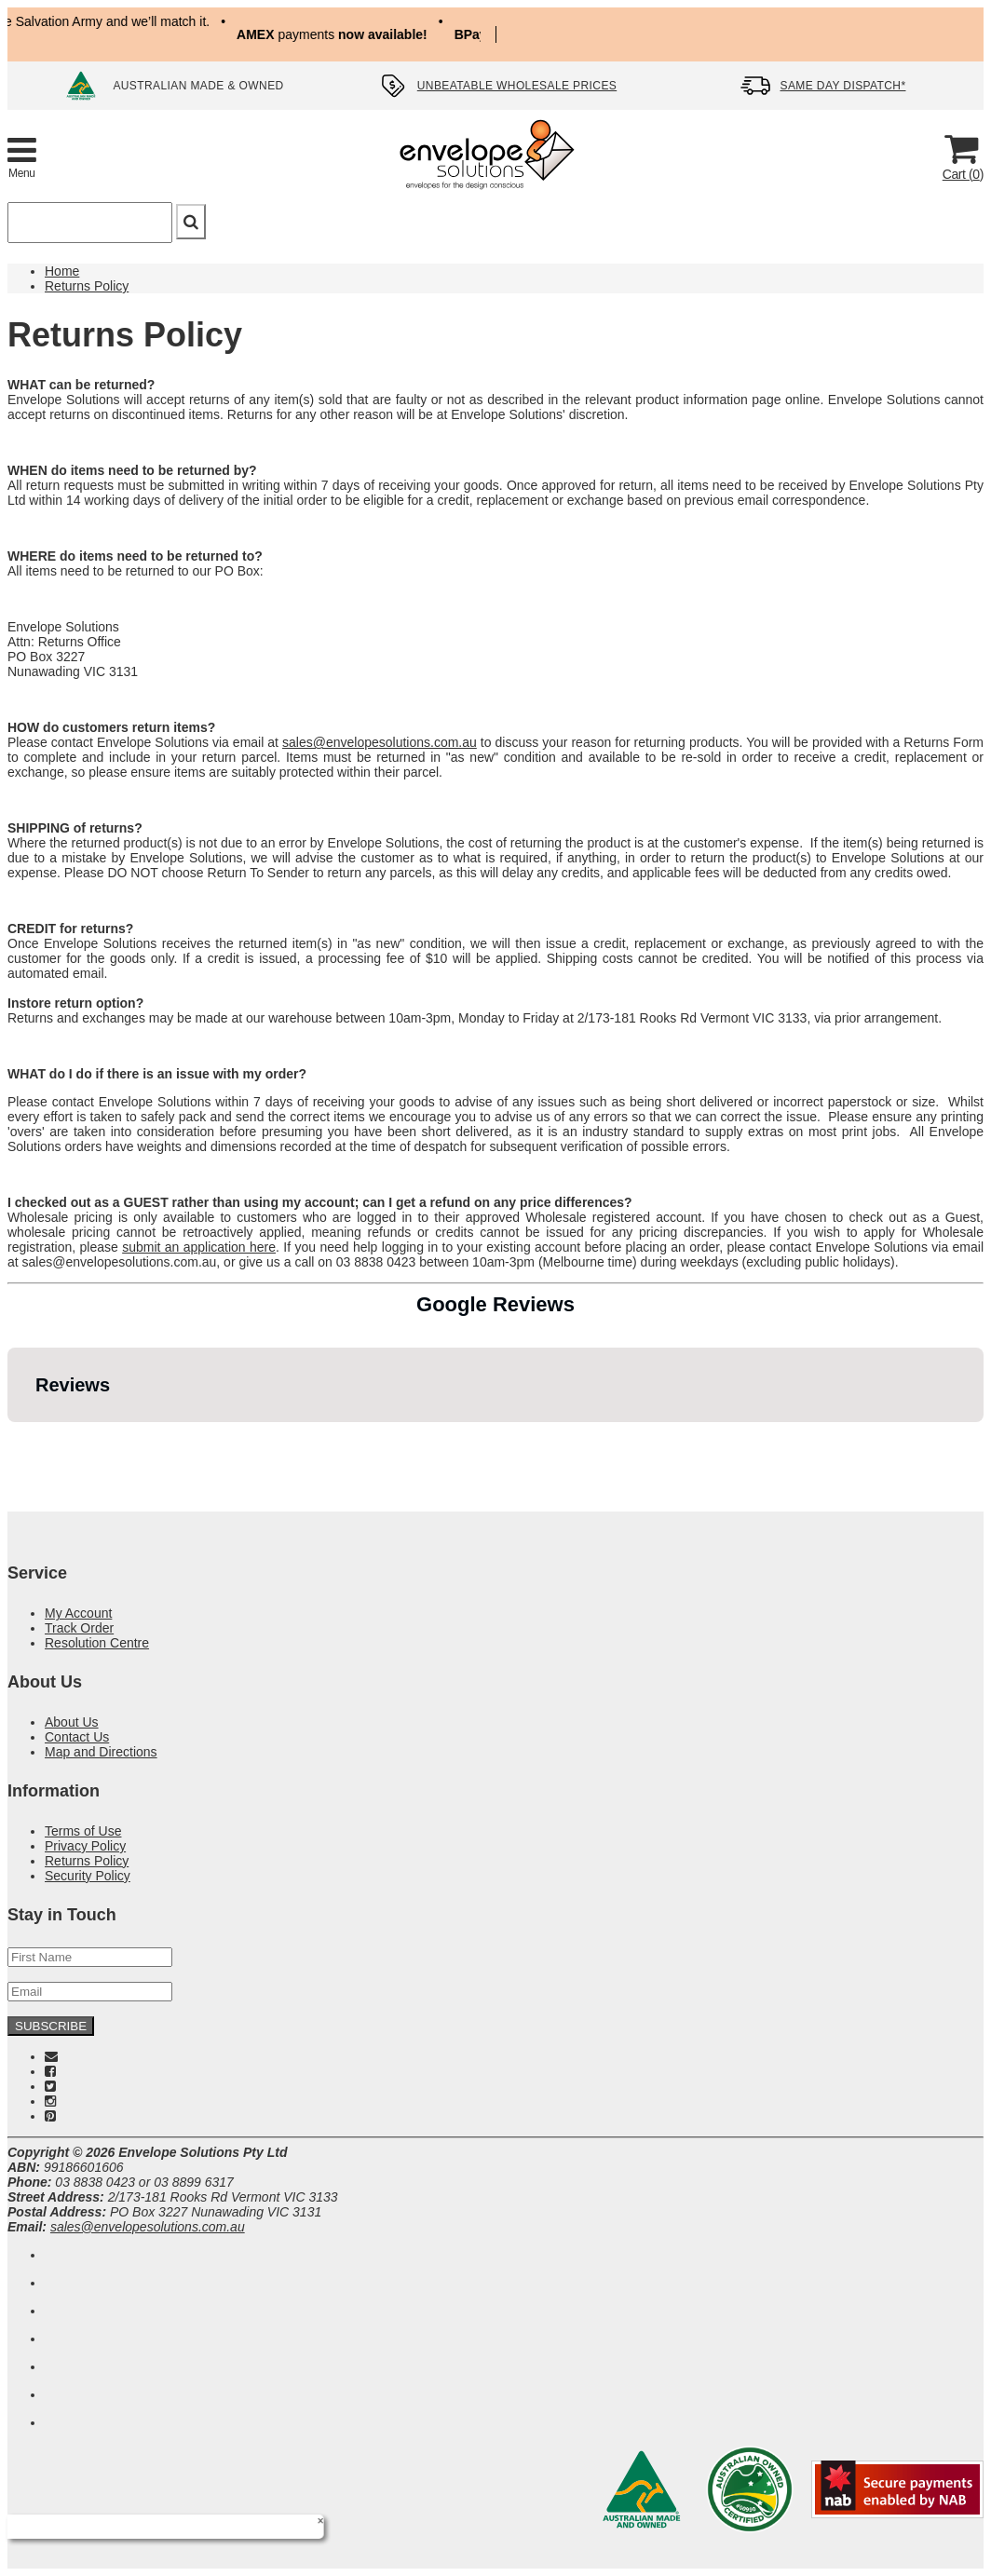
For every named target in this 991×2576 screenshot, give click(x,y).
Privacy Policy (85, 1845)
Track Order (79, 1627)
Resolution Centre (97, 1642)
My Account (78, 1613)
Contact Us (77, 1736)
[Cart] (961, 156)
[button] (15, 1441)
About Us (72, 1722)
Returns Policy (87, 285)
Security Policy (87, 1875)
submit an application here (199, 1247)
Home (62, 271)
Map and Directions (101, 1751)
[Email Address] (89, 1991)
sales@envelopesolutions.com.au (379, 742)
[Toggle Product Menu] (21, 156)
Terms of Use (83, 1831)
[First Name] (89, 1957)
